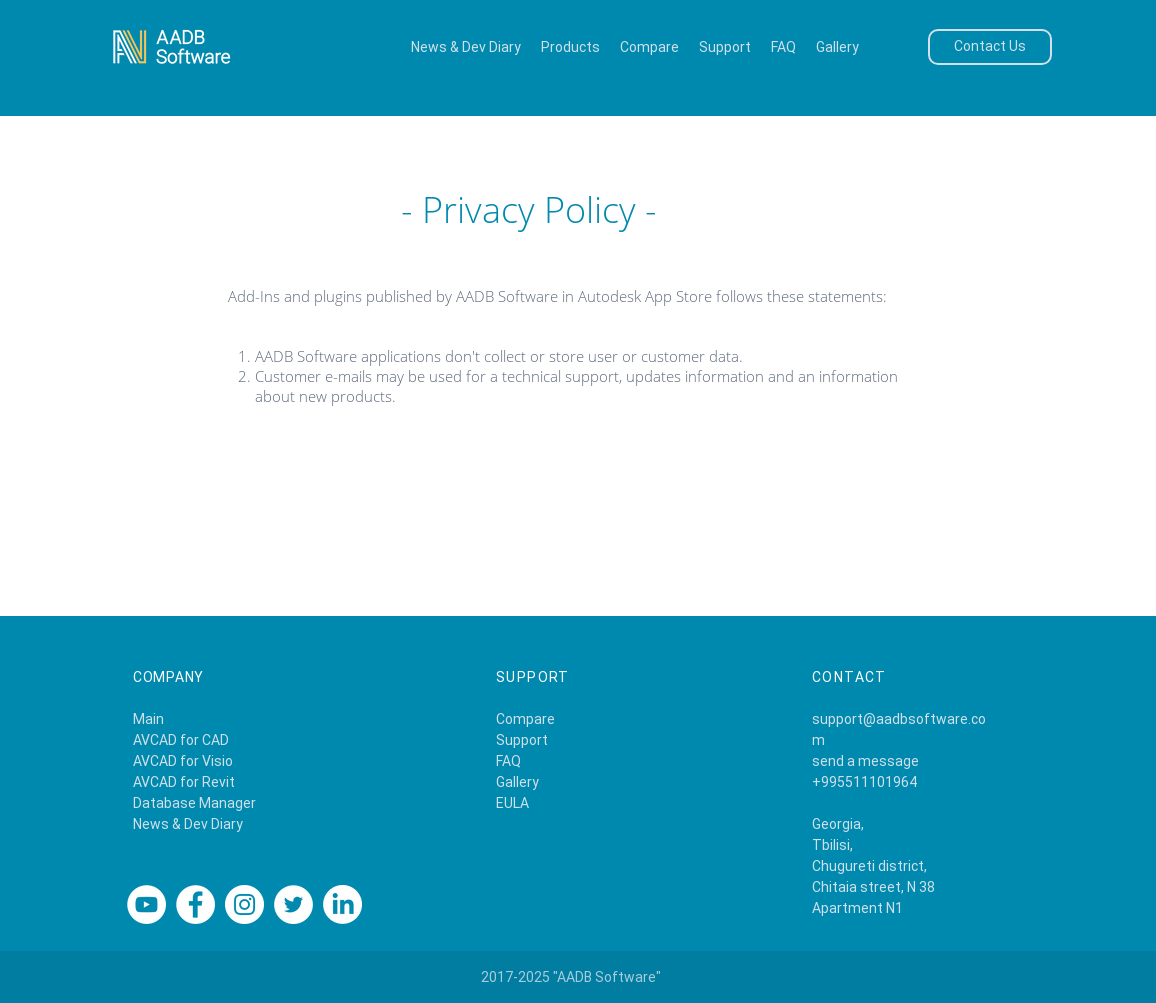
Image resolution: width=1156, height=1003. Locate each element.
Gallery (517, 782)
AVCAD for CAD (181, 740)
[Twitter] (293, 904)
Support (522, 740)
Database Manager (194, 803)
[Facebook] (195, 904)
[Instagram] (244, 904)
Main (148, 719)
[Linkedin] (342, 904)
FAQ (508, 761)
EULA (512, 803)
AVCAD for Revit (184, 782)
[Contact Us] (990, 47)
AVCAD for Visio (183, 761)
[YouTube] (146, 904)
